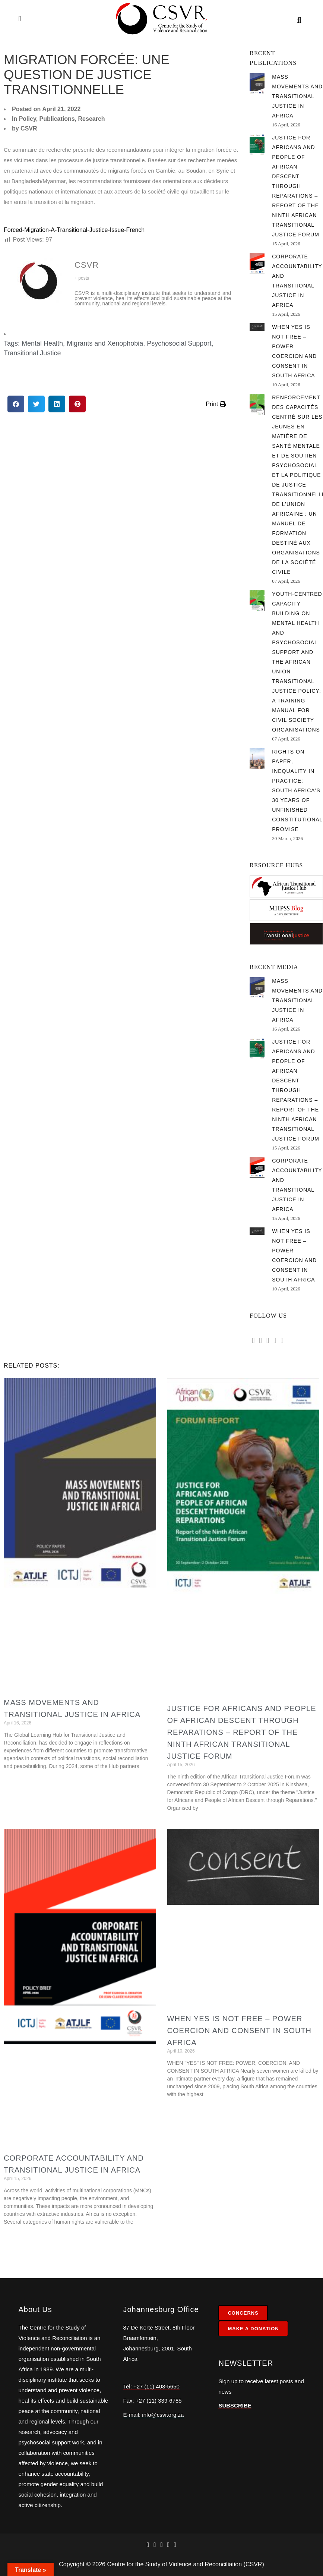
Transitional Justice (32, 353)
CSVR (87, 265)
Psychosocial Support (179, 343)
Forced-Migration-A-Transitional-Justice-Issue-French (74, 230)
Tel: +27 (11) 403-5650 (151, 2386)
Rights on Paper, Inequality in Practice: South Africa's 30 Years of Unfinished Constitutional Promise (297, 790)
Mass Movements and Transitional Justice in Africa (297, 96)
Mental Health (42, 343)
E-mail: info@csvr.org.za (153, 2415)
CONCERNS (243, 2313)
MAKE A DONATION (253, 2328)
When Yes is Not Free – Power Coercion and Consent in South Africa (239, 2030)
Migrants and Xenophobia (105, 343)
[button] (15, 404)
